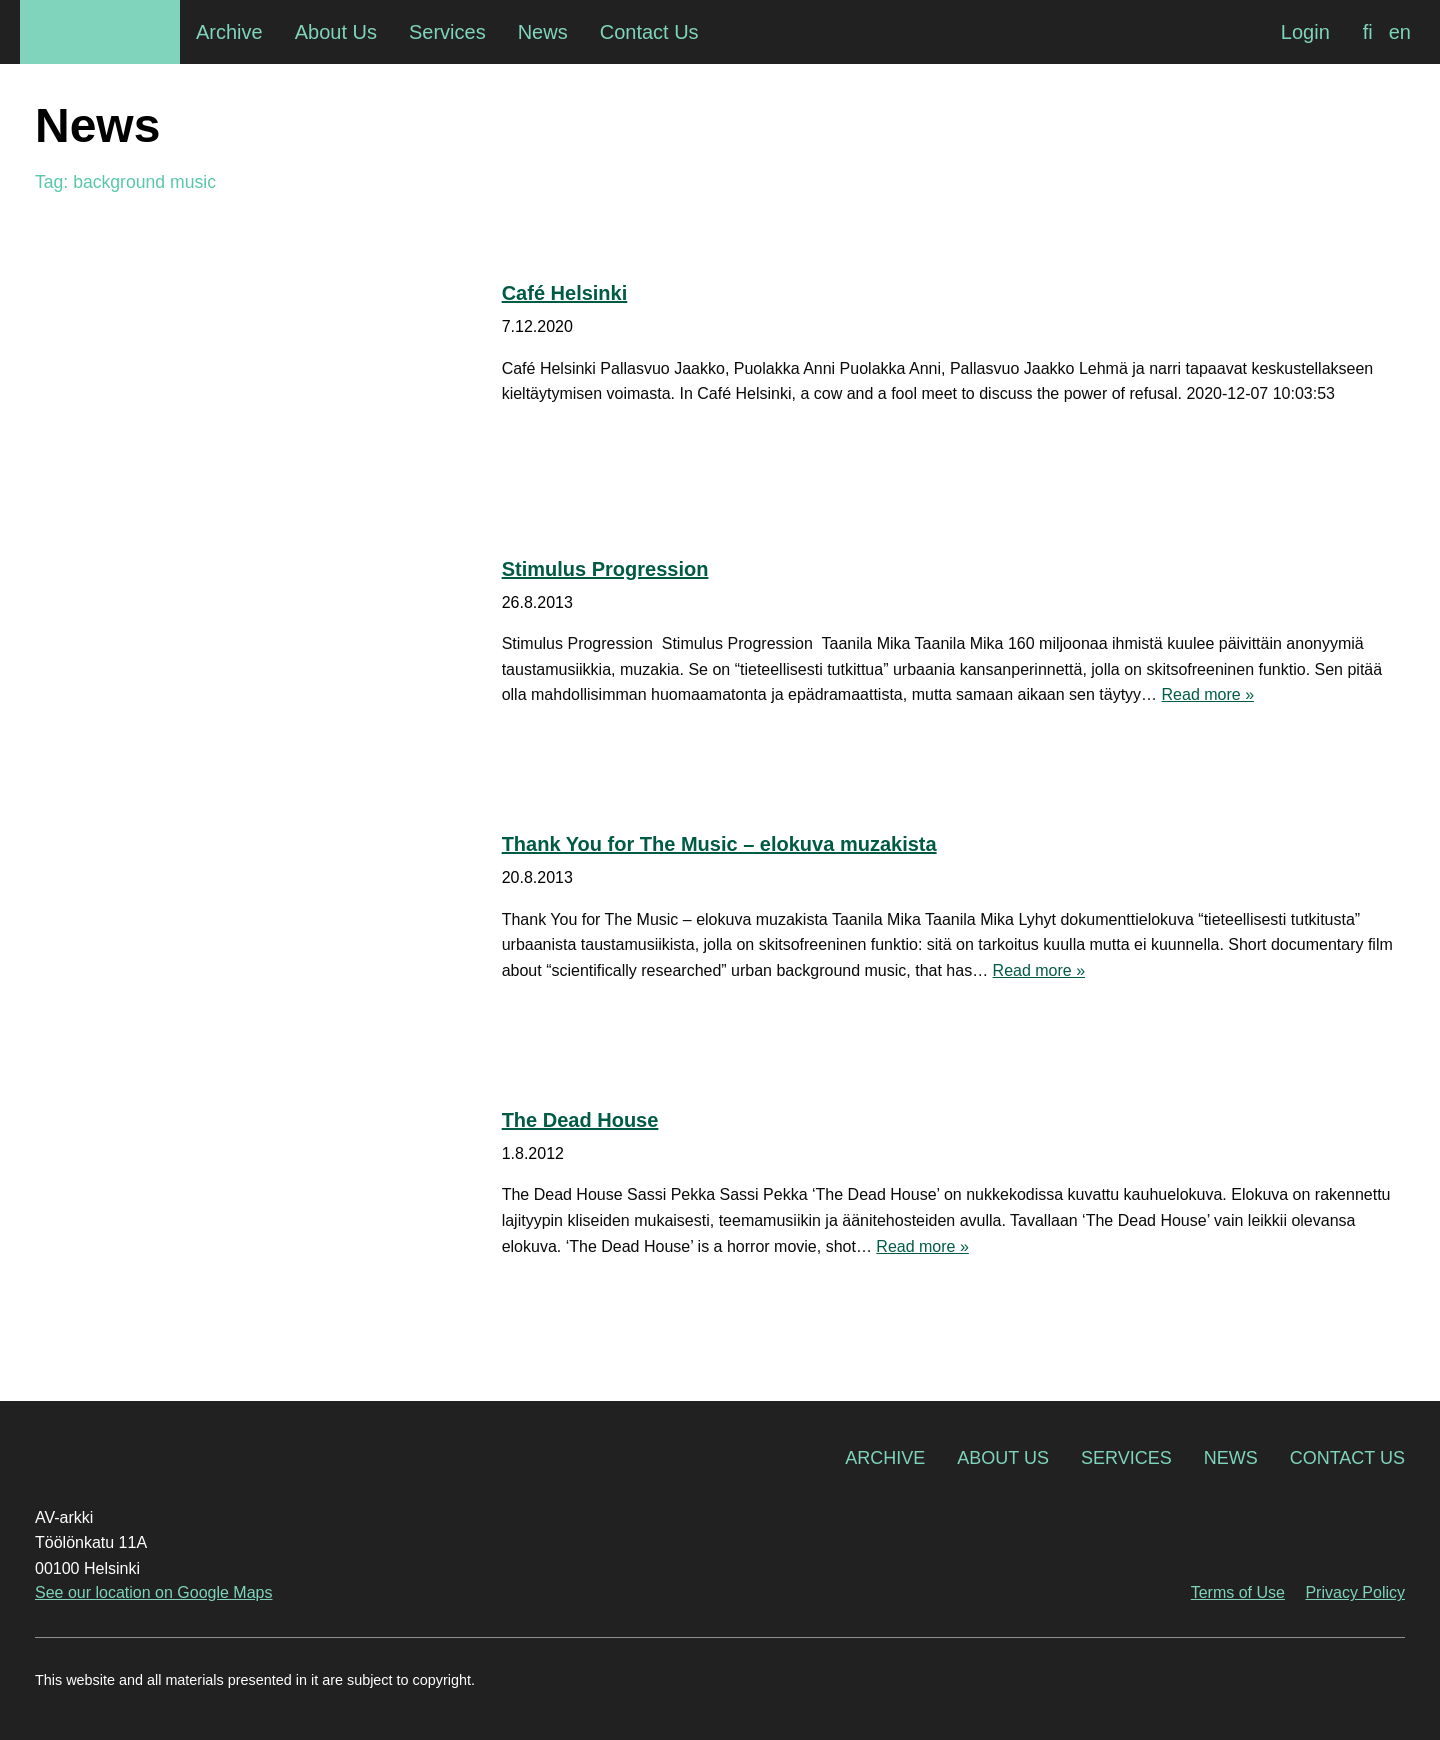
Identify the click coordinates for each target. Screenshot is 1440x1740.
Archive (885, 1458)
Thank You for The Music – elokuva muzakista (719, 844)
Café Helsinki (565, 293)
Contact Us (1347, 1458)
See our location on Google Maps (153, 1592)
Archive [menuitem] (229, 32)
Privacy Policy (1355, 1592)
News (1231, 1458)
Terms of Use (1238, 1592)
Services (1126, 1458)
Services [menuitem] (447, 32)
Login (1305, 32)
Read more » (1208, 694)
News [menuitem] (543, 32)
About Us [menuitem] (336, 32)
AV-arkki (100, 32)
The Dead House (580, 1120)
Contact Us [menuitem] (649, 32)
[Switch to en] (1400, 32)
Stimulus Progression (605, 569)
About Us (1003, 1458)
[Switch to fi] (1368, 32)
